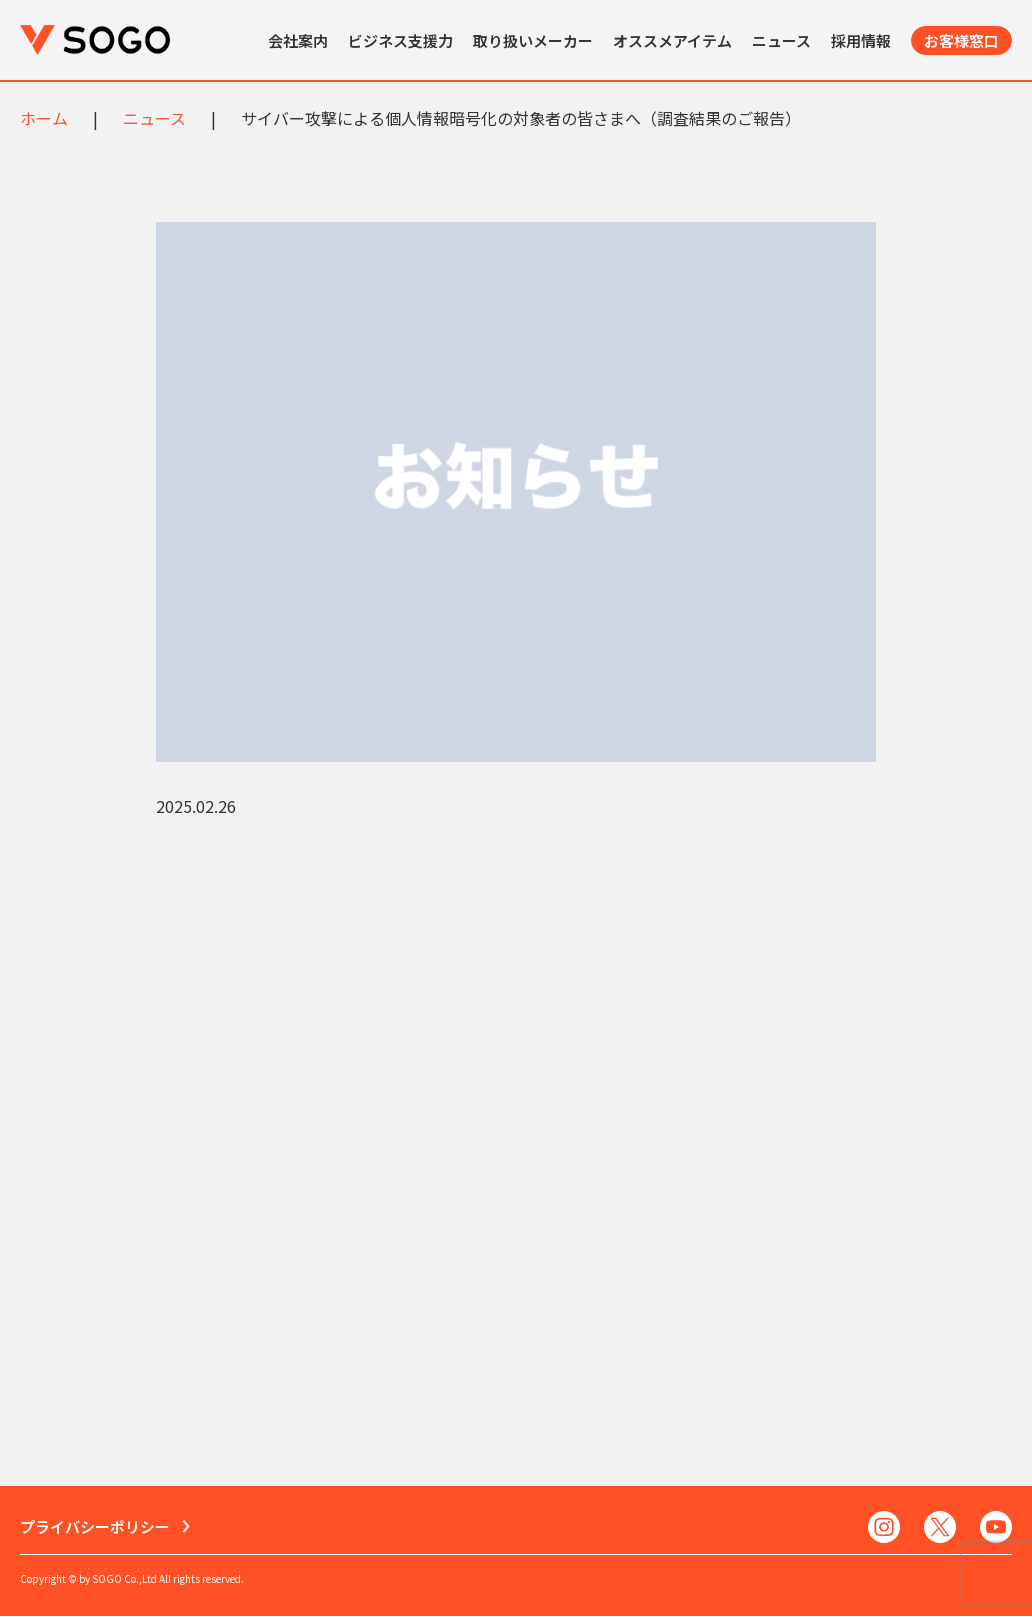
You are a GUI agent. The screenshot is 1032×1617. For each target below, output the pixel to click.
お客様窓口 (961, 40)
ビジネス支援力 (400, 40)
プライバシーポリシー (95, 1527)
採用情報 (861, 40)
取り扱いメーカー (533, 40)
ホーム (44, 118)
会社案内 (298, 40)
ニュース (781, 40)
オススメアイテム (672, 40)
